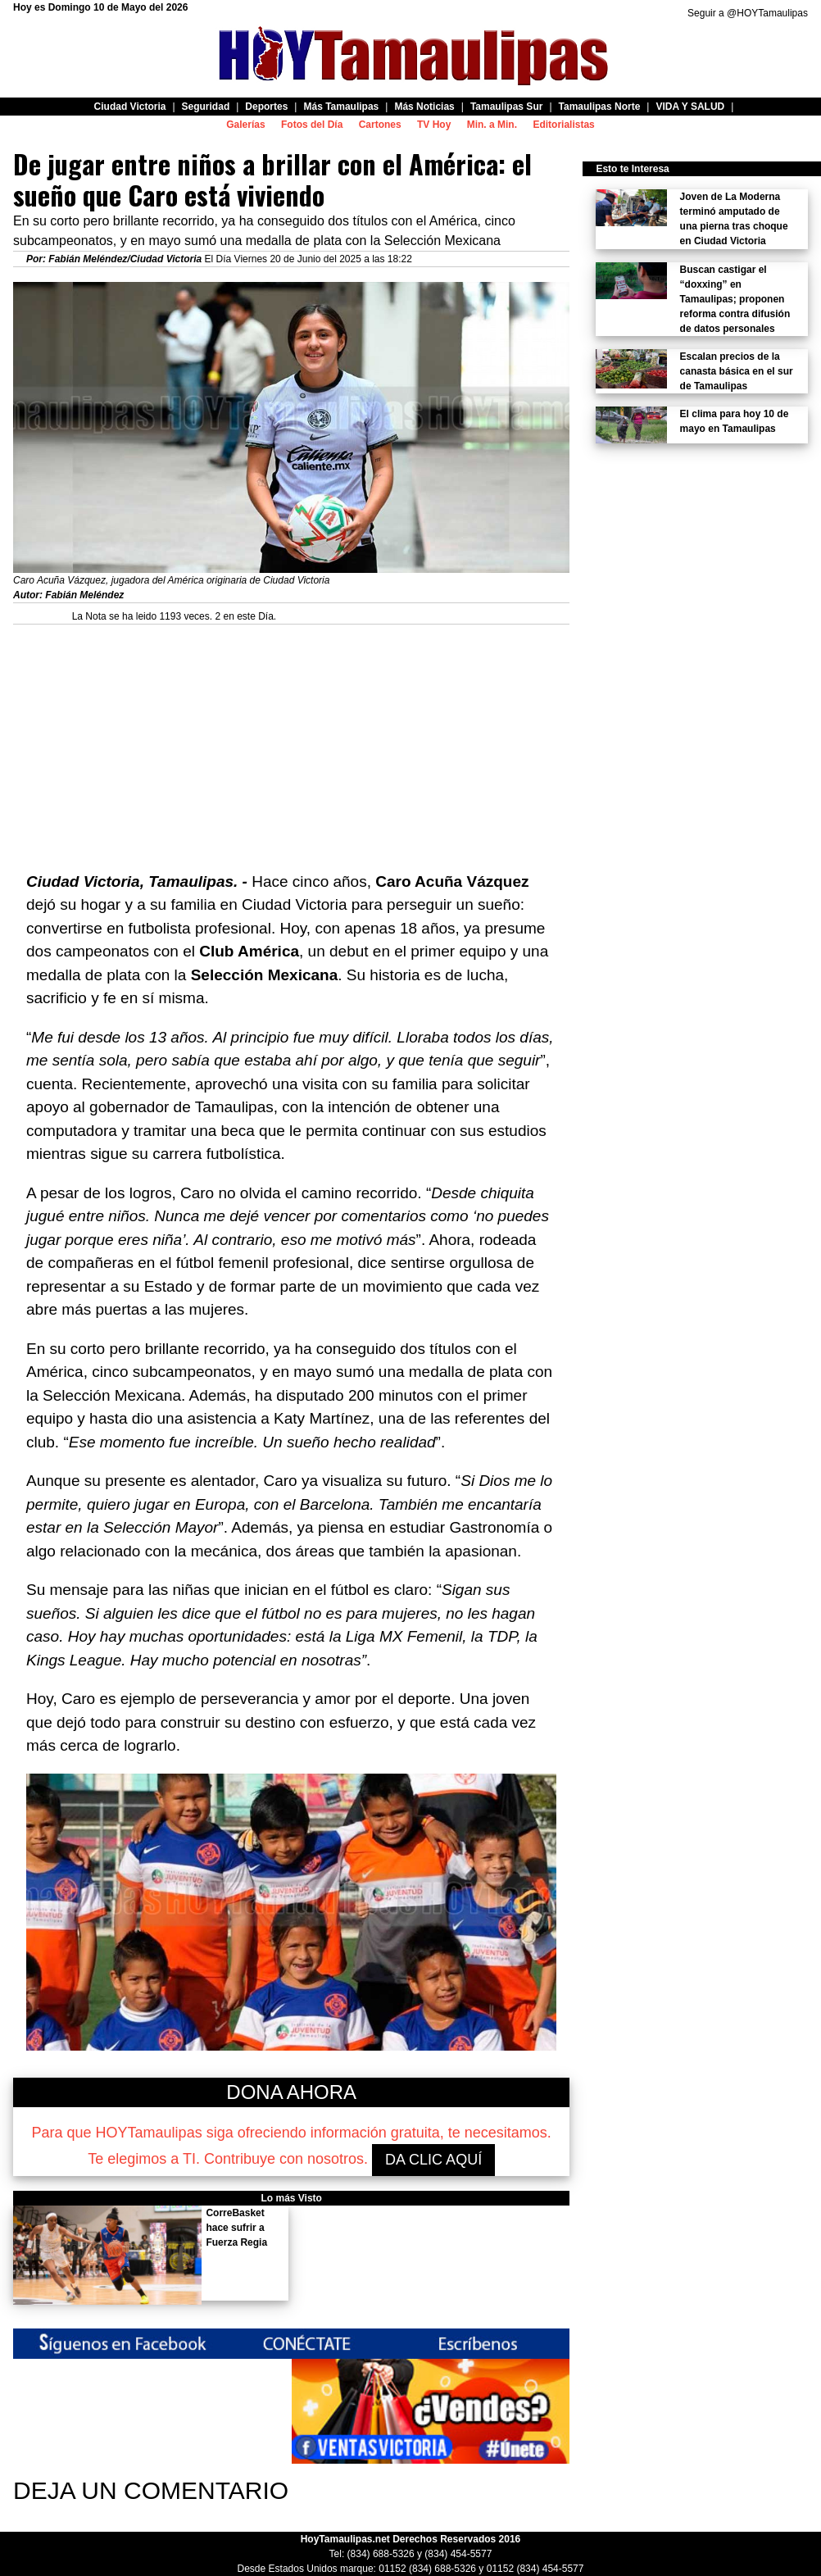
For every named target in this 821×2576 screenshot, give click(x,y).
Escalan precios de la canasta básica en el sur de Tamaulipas (736, 371)
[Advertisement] (291, 739)
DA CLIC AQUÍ (433, 2159)
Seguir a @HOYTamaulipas (747, 13)
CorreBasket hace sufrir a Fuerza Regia (236, 2227)
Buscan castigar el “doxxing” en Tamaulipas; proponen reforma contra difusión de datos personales (735, 299)
